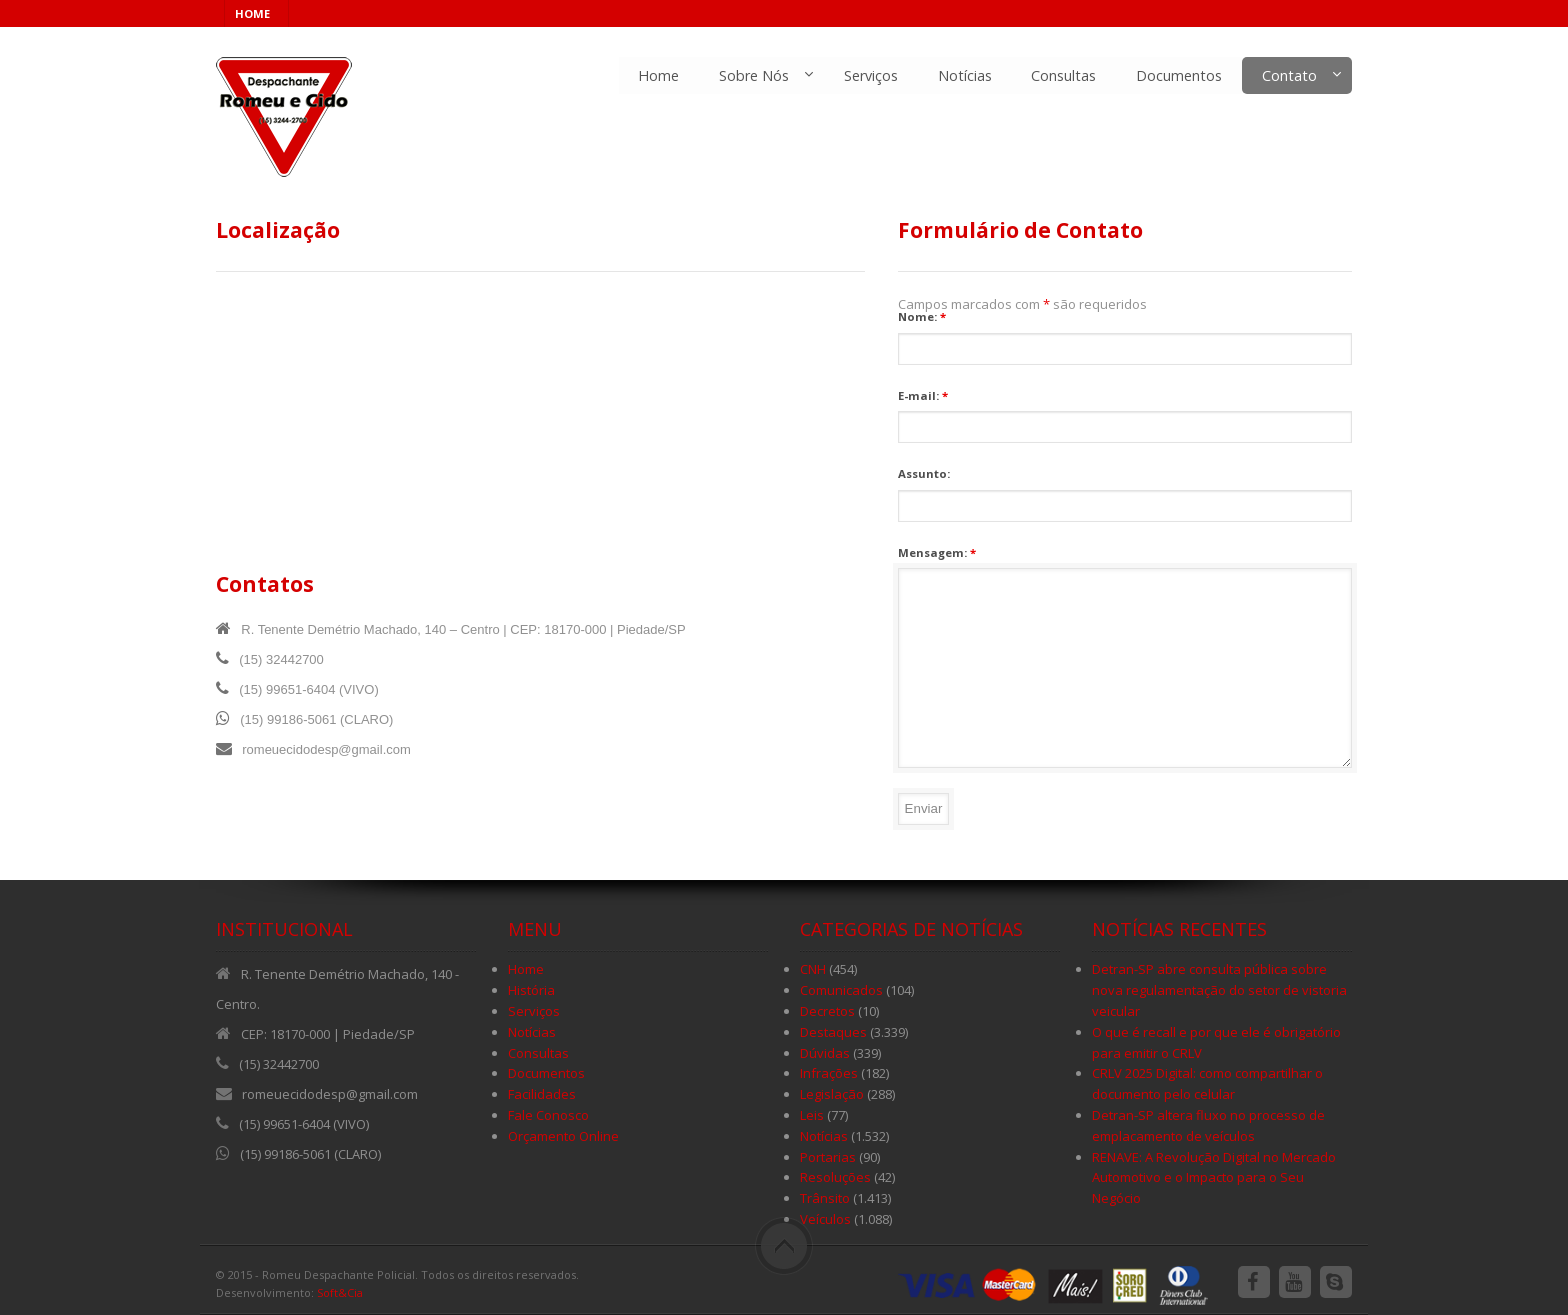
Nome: (922, 316)
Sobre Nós (753, 75)
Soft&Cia (340, 1292)
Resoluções (835, 1177)
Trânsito (825, 1198)
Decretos (827, 1011)
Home (657, 75)
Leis (812, 1115)
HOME (252, 13)
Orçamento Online (563, 1136)
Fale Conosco (548, 1115)
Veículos (825, 1219)
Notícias (964, 75)
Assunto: (924, 473)
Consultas (1063, 75)
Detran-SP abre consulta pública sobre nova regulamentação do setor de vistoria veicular (1219, 990)
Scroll (784, 1246)
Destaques (833, 1032)
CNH (813, 969)
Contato (1289, 75)
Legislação (832, 1094)
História (531, 990)
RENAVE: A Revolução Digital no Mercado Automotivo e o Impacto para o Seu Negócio (1214, 1178)
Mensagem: (937, 552)
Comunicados (841, 990)
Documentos (1179, 75)
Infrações (829, 1073)
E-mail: (923, 395)
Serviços (870, 75)
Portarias (828, 1157)
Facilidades (542, 1094)
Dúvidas (825, 1053)
